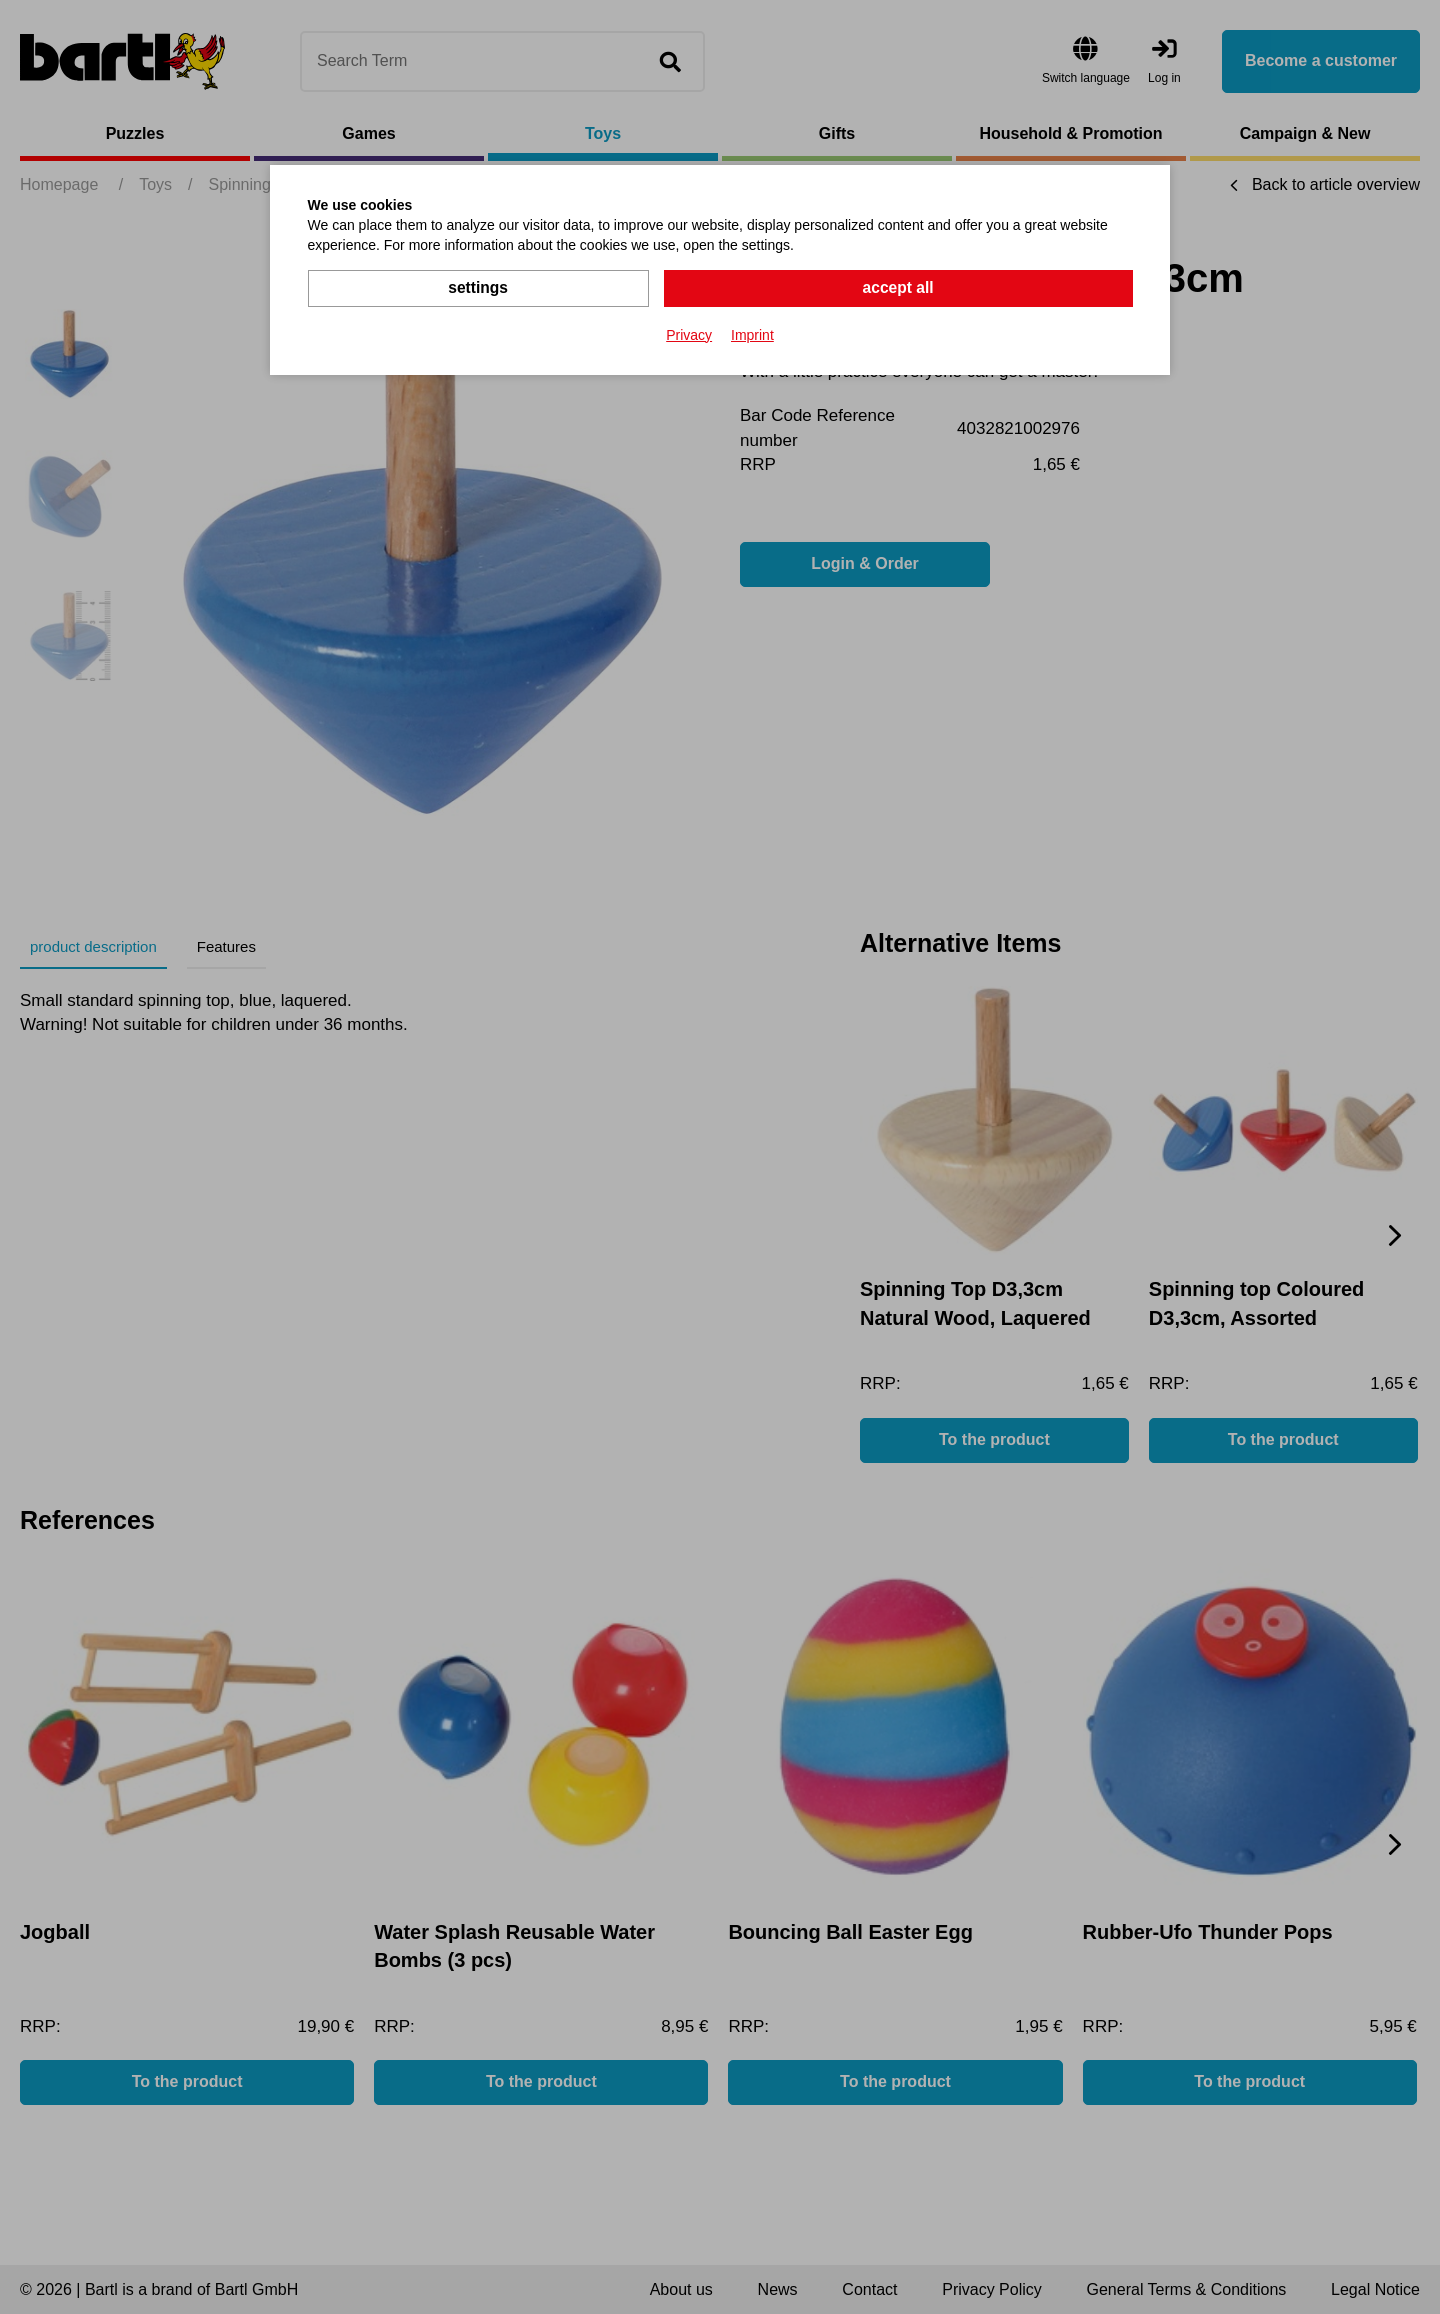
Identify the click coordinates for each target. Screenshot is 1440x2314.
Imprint (752, 334)
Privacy (689, 334)
